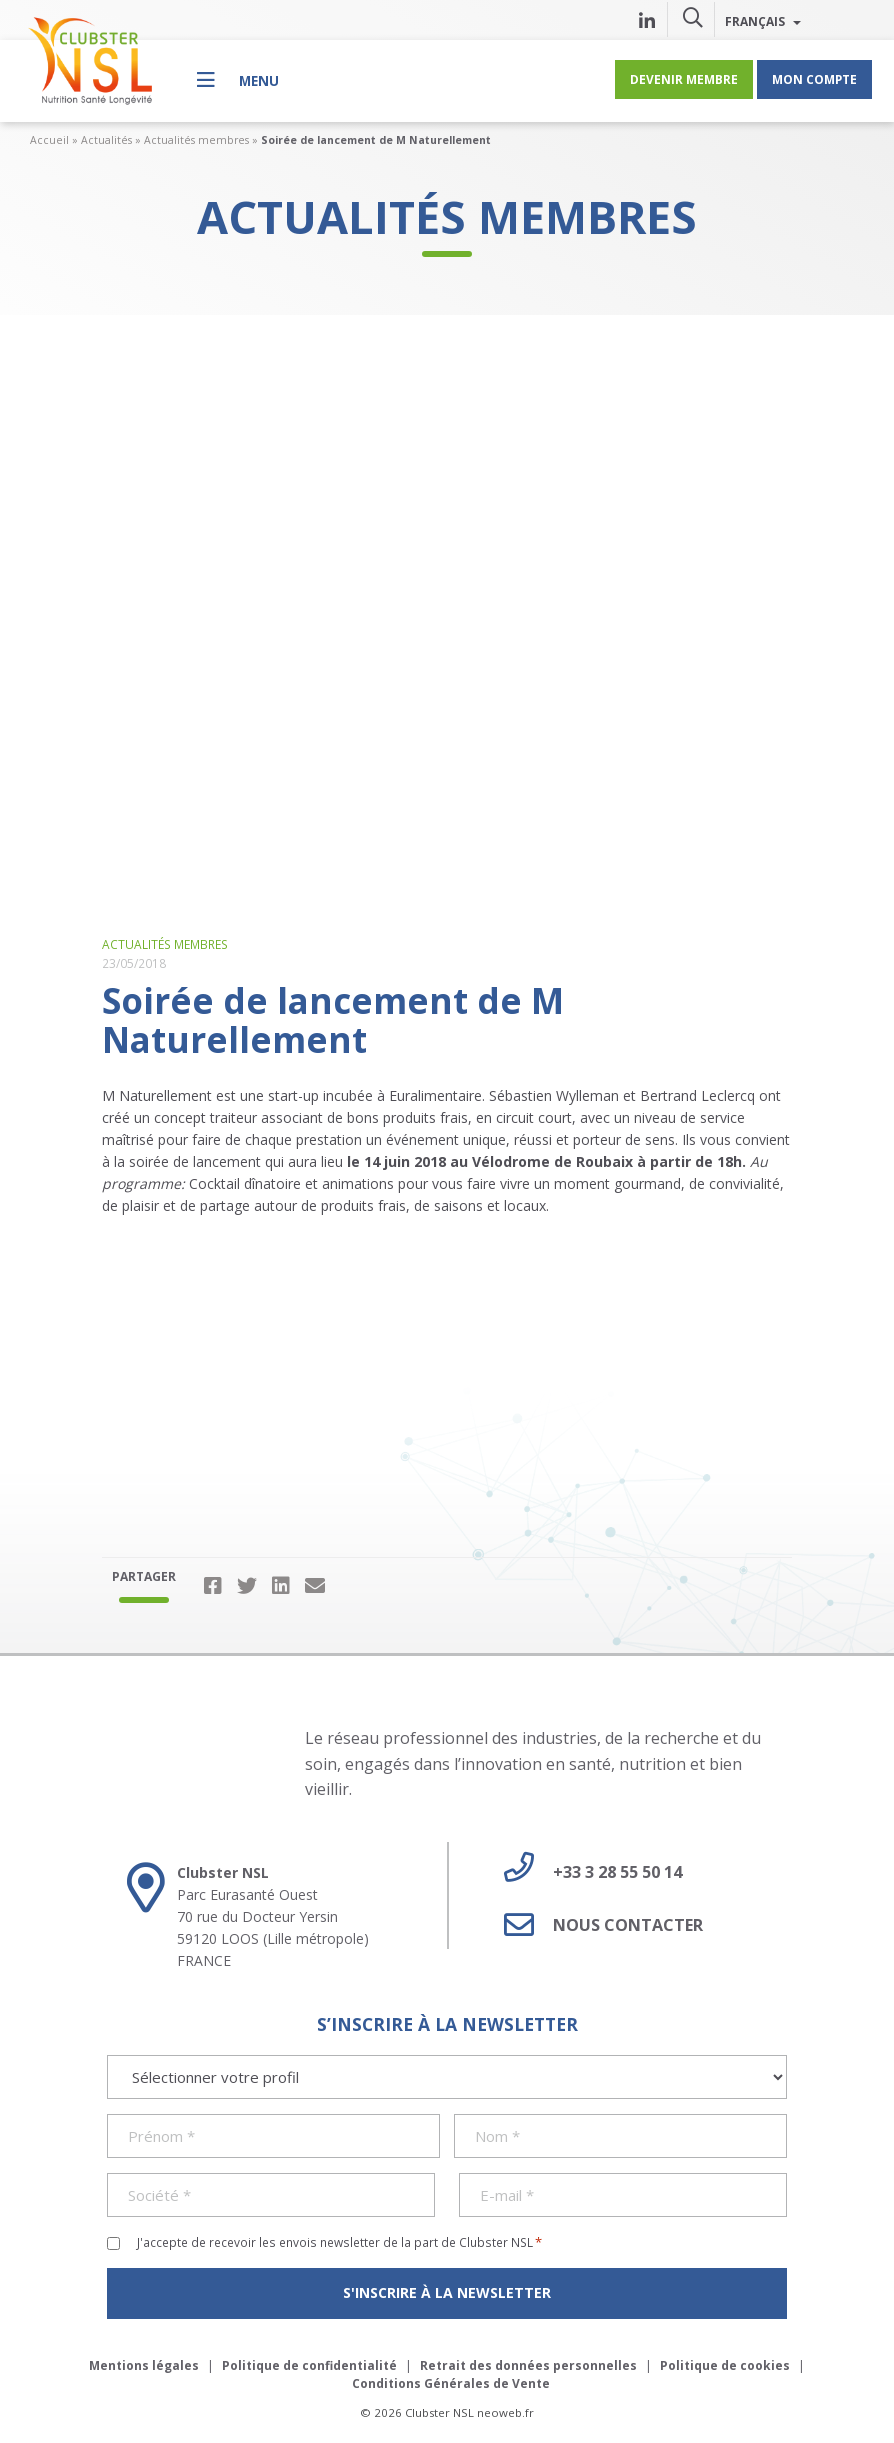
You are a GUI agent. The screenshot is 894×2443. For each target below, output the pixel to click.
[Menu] (238, 79)
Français (763, 21)
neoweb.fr (505, 2412)
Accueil (49, 140)
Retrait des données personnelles (528, 2365)
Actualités (106, 140)
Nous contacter (596, 1925)
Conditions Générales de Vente (451, 2383)
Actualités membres (196, 140)
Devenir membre (684, 79)
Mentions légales (144, 2365)
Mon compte (814, 79)
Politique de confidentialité (309, 2365)
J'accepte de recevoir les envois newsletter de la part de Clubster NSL (339, 2242)
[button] (693, 17)
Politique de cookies (725, 2365)
